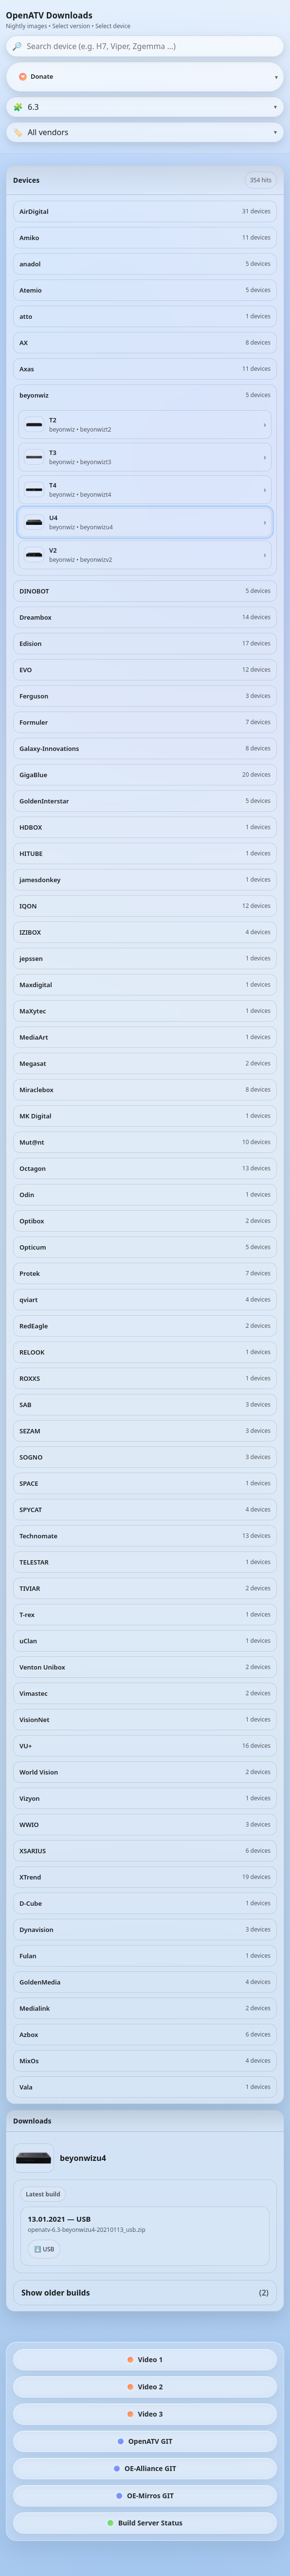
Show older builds (145, 2292)
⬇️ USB (44, 2249)
